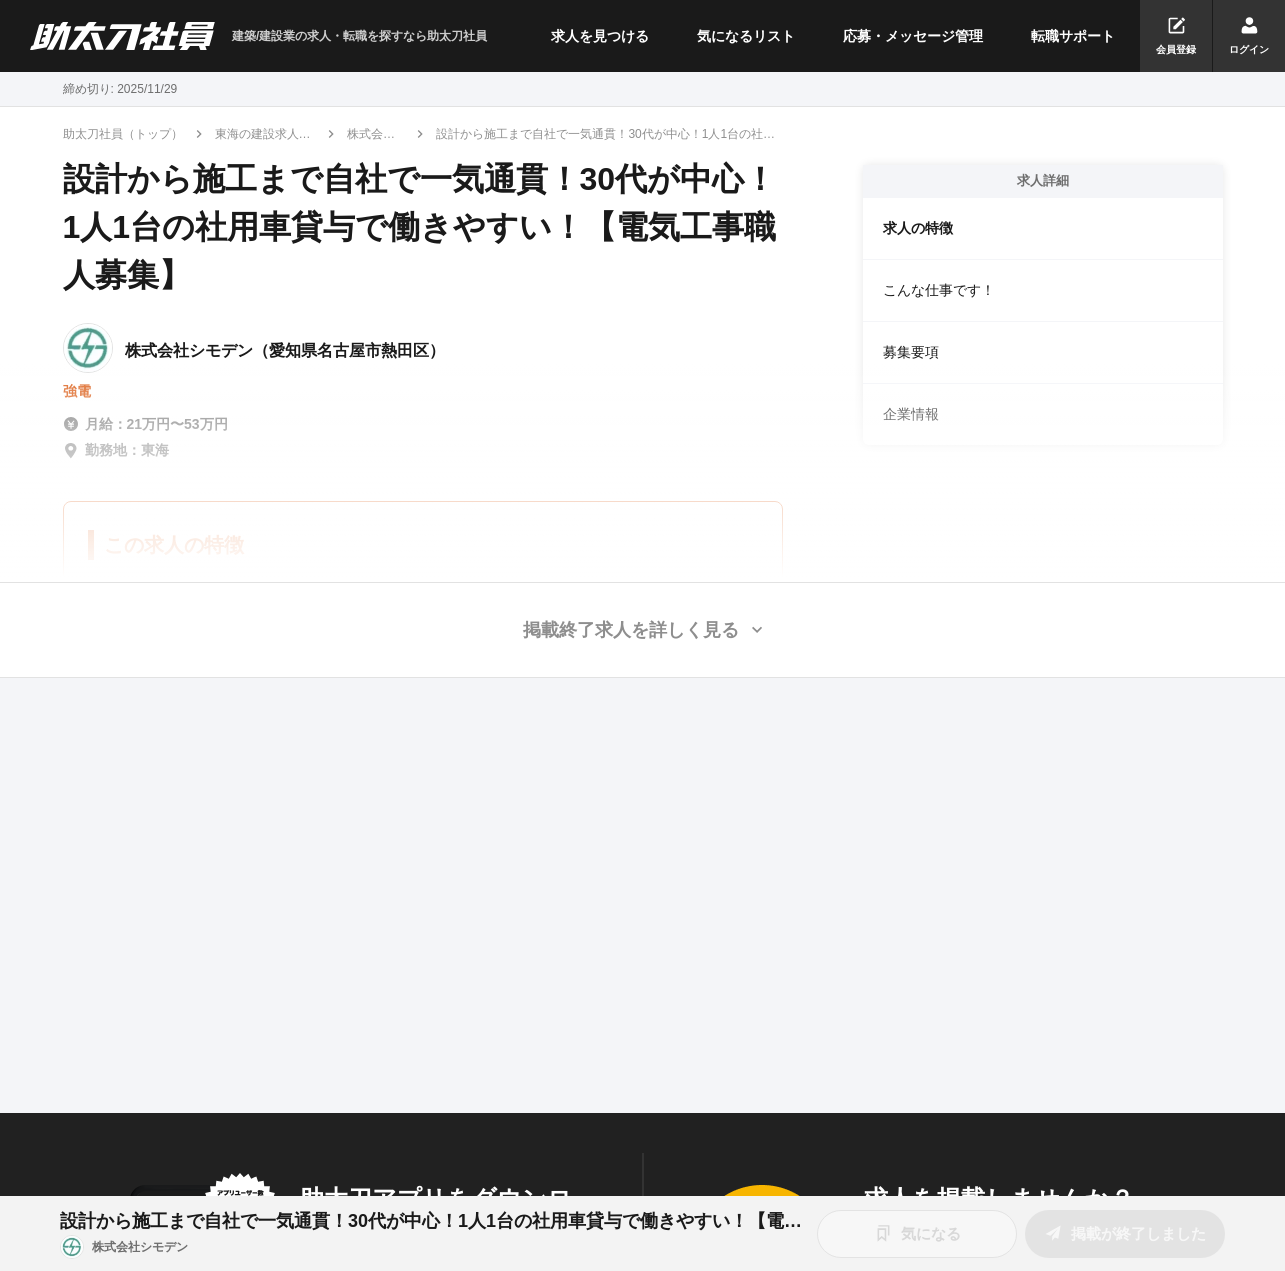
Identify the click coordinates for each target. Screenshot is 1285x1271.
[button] (642, 630)
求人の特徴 (918, 228)
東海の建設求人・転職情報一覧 (263, 135)
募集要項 (911, 352)
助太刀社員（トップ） (123, 134)
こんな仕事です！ (939, 290)
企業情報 (911, 414)
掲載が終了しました (1125, 1233)
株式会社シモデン (371, 135)
